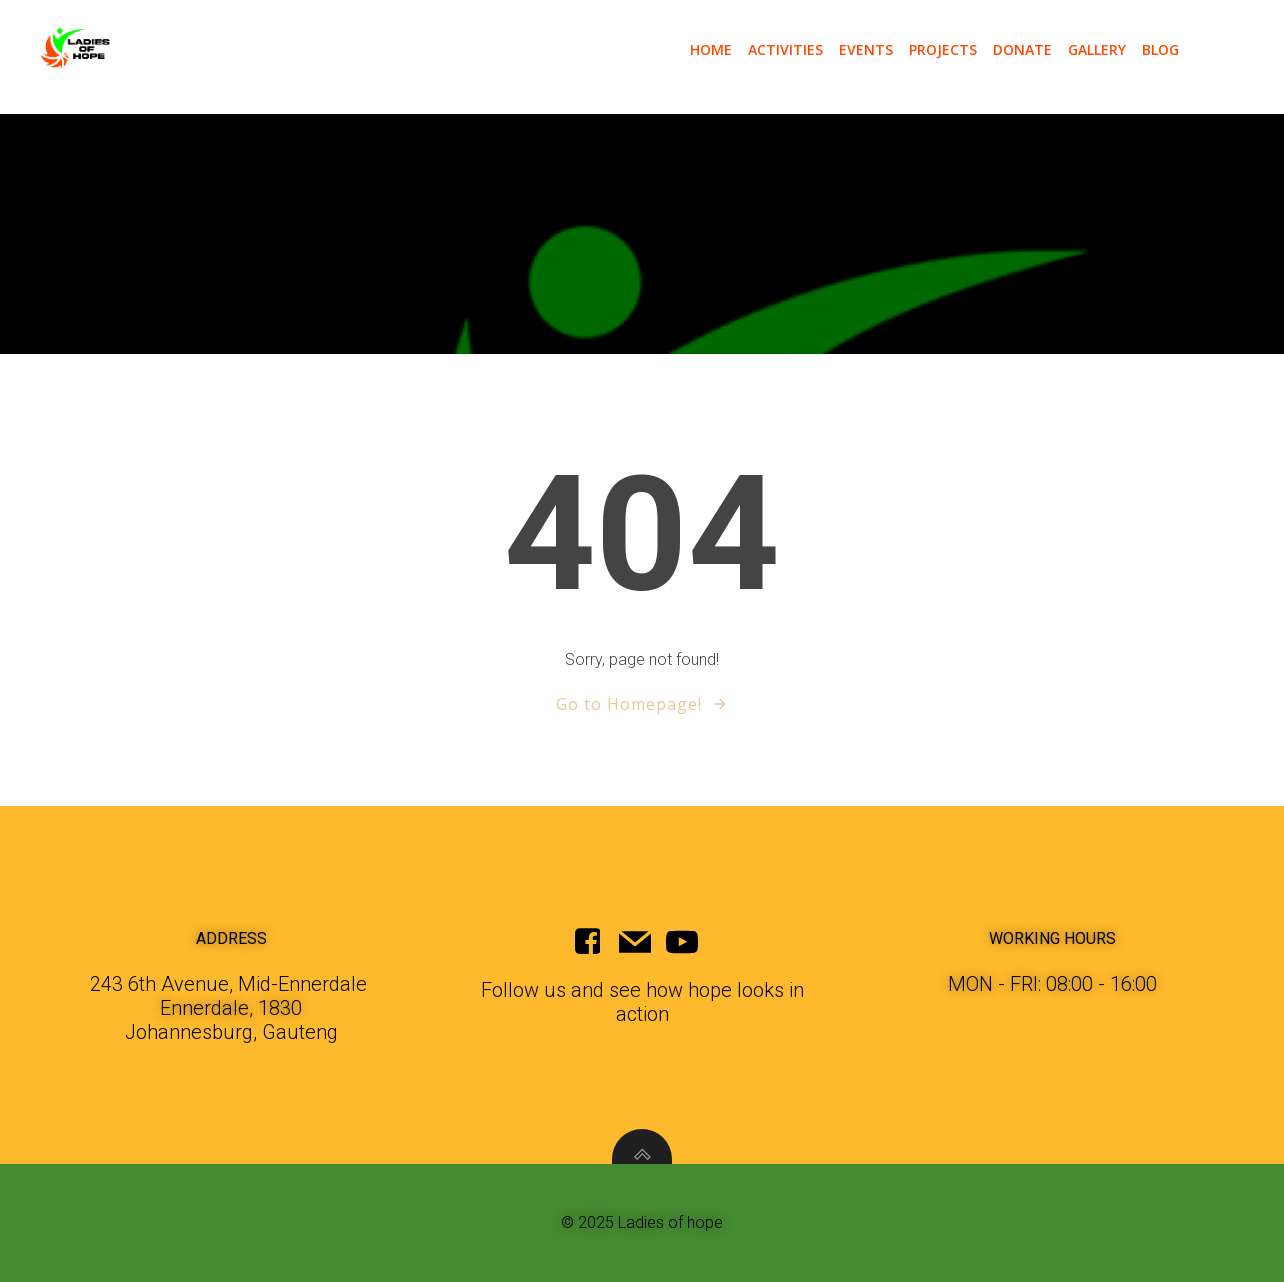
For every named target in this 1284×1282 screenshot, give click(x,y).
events (866, 49)
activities (785, 49)
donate (1022, 49)
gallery (1097, 49)
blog (1160, 49)
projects (943, 49)
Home (711, 49)
